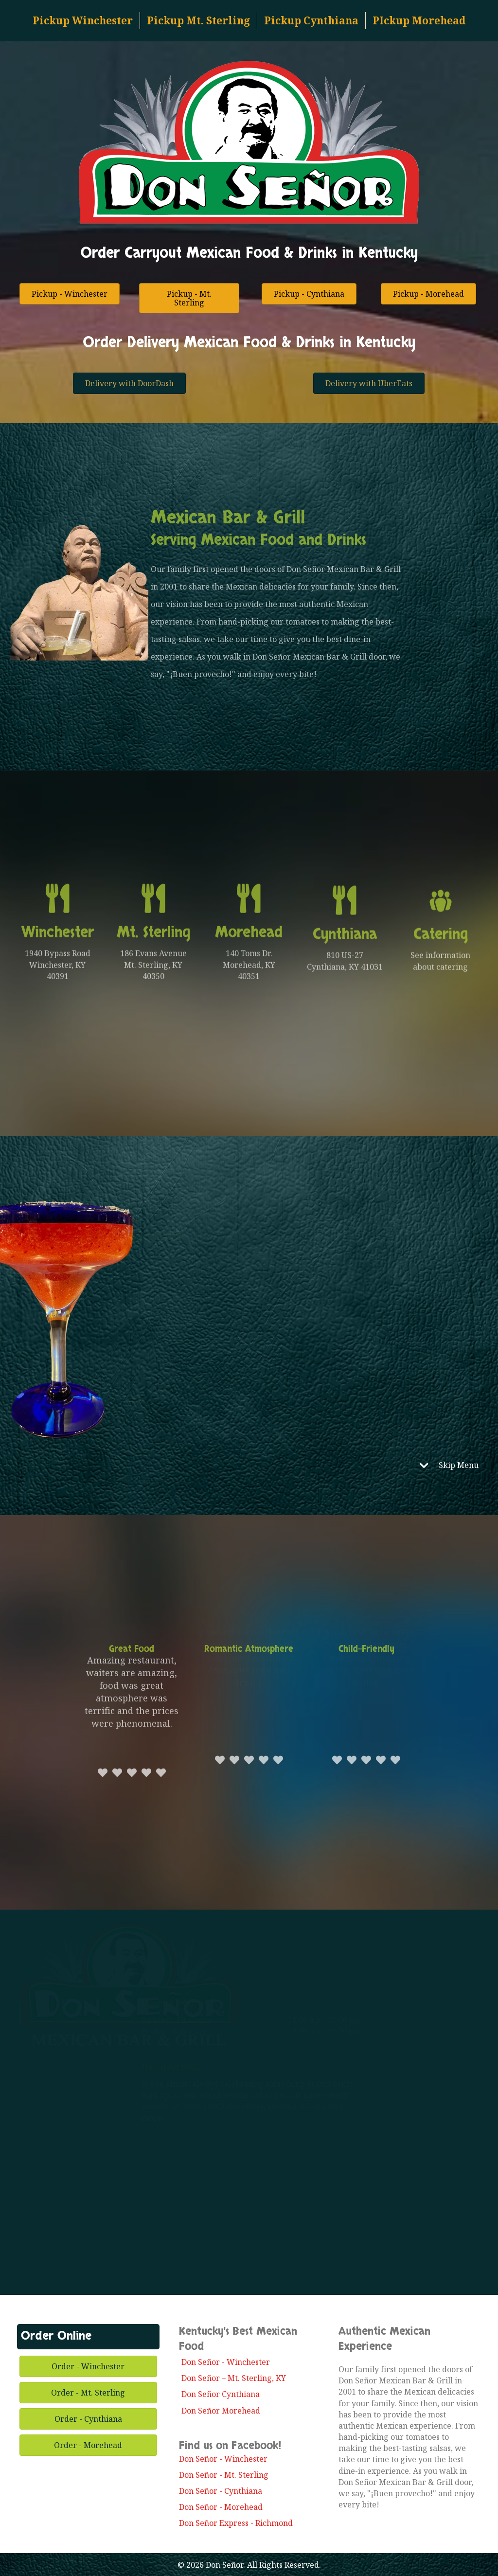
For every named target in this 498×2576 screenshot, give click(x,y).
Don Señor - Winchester (225, 2362)
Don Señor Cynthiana (220, 2394)
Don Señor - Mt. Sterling (223, 2474)
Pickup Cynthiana (311, 20)
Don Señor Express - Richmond (236, 2523)
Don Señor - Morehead (221, 2507)
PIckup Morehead (419, 20)
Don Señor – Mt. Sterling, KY (233, 2378)
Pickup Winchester (83, 20)
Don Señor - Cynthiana (220, 2491)
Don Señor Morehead (220, 2410)
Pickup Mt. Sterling (198, 20)
